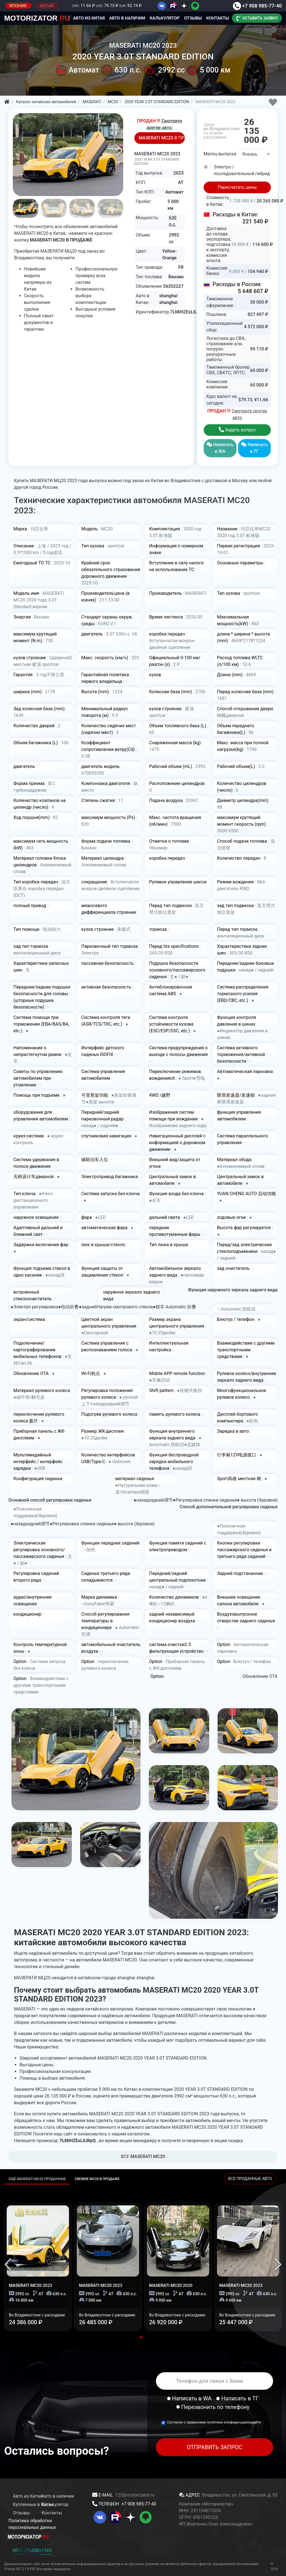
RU (37, 18)
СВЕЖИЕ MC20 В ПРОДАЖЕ (97, 2179)
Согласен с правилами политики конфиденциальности (214, 2422)
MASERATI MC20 (30, 2285)
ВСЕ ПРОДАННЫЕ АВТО (250, 2178)
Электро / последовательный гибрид (242, 170)
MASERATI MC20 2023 (159, 158)
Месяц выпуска (220, 153)
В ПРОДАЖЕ (162, 138)
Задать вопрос (237, 430)
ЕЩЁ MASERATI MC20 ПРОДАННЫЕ (37, 2179)
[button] (119, 150)
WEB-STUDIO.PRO (32, 2550)
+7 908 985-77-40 (257, 6)
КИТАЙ (47, 5)
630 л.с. (172, 221)
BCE (143, 2156)
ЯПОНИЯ (18, 5)
